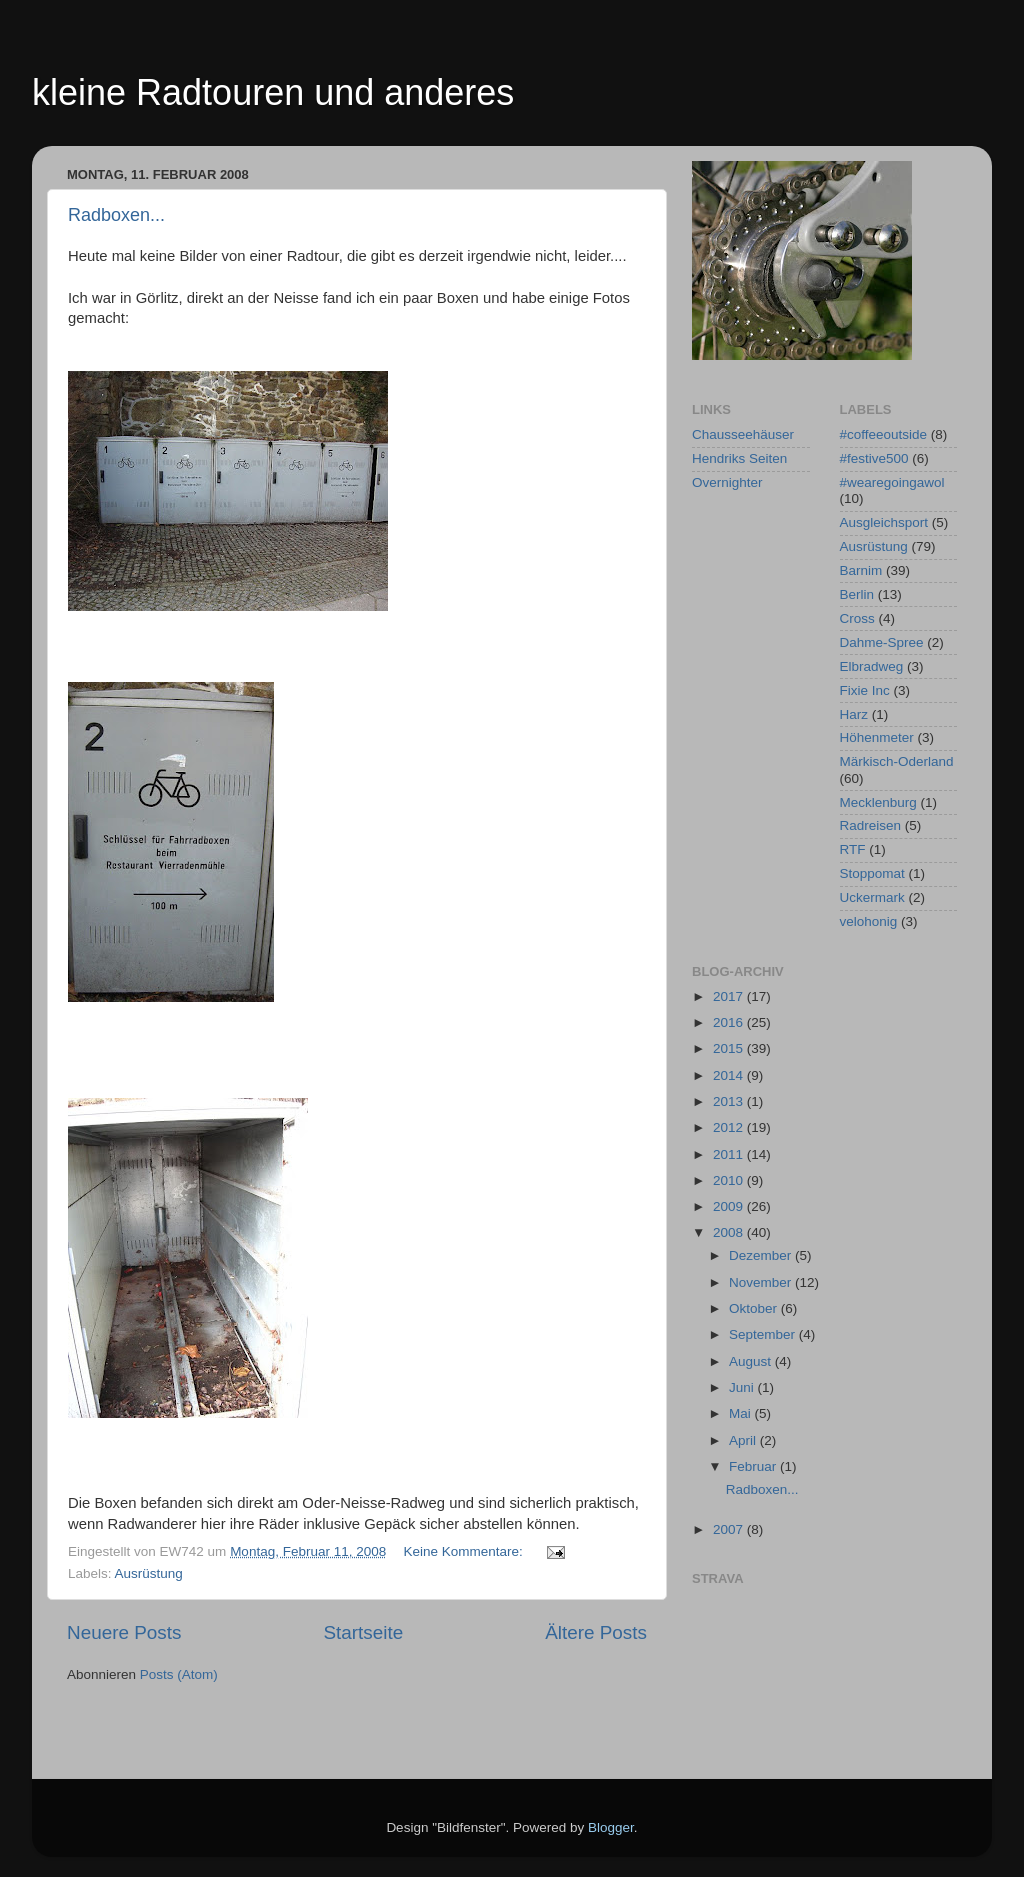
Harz (854, 714)
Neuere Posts (124, 1632)
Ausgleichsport (884, 522)
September (764, 1334)
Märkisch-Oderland (897, 761)
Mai (742, 1413)
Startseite (363, 1632)
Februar (754, 1466)
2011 (730, 1154)
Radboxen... (116, 215)
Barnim (861, 570)
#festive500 (874, 458)
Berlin (857, 594)
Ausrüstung (149, 1573)
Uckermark (872, 897)
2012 (730, 1127)
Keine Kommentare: (465, 1551)
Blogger (611, 1827)
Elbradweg (872, 666)
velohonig (869, 921)
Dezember (762, 1255)
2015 (730, 1048)
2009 (730, 1206)
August (752, 1361)
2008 (730, 1232)
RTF (853, 849)
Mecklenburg (878, 802)
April (744, 1440)
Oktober (755, 1308)
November (762, 1282)
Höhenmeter (877, 737)
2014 (730, 1075)
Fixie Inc (865, 690)
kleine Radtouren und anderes (273, 92)
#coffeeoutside (884, 434)
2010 (730, 1180)
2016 (730, 1022)
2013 (730, 1101)
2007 (730, 1529)
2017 (730, 996)
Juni (743, 1387)
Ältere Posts (596, 1632)
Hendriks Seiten (739, 458)
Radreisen (871, 825)
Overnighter (727, 482)
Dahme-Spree (882, 642)
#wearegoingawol (892, 482)
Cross (857, 618)
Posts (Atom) (179, 1674)
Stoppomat (872, 873)
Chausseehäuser (743, 434)
